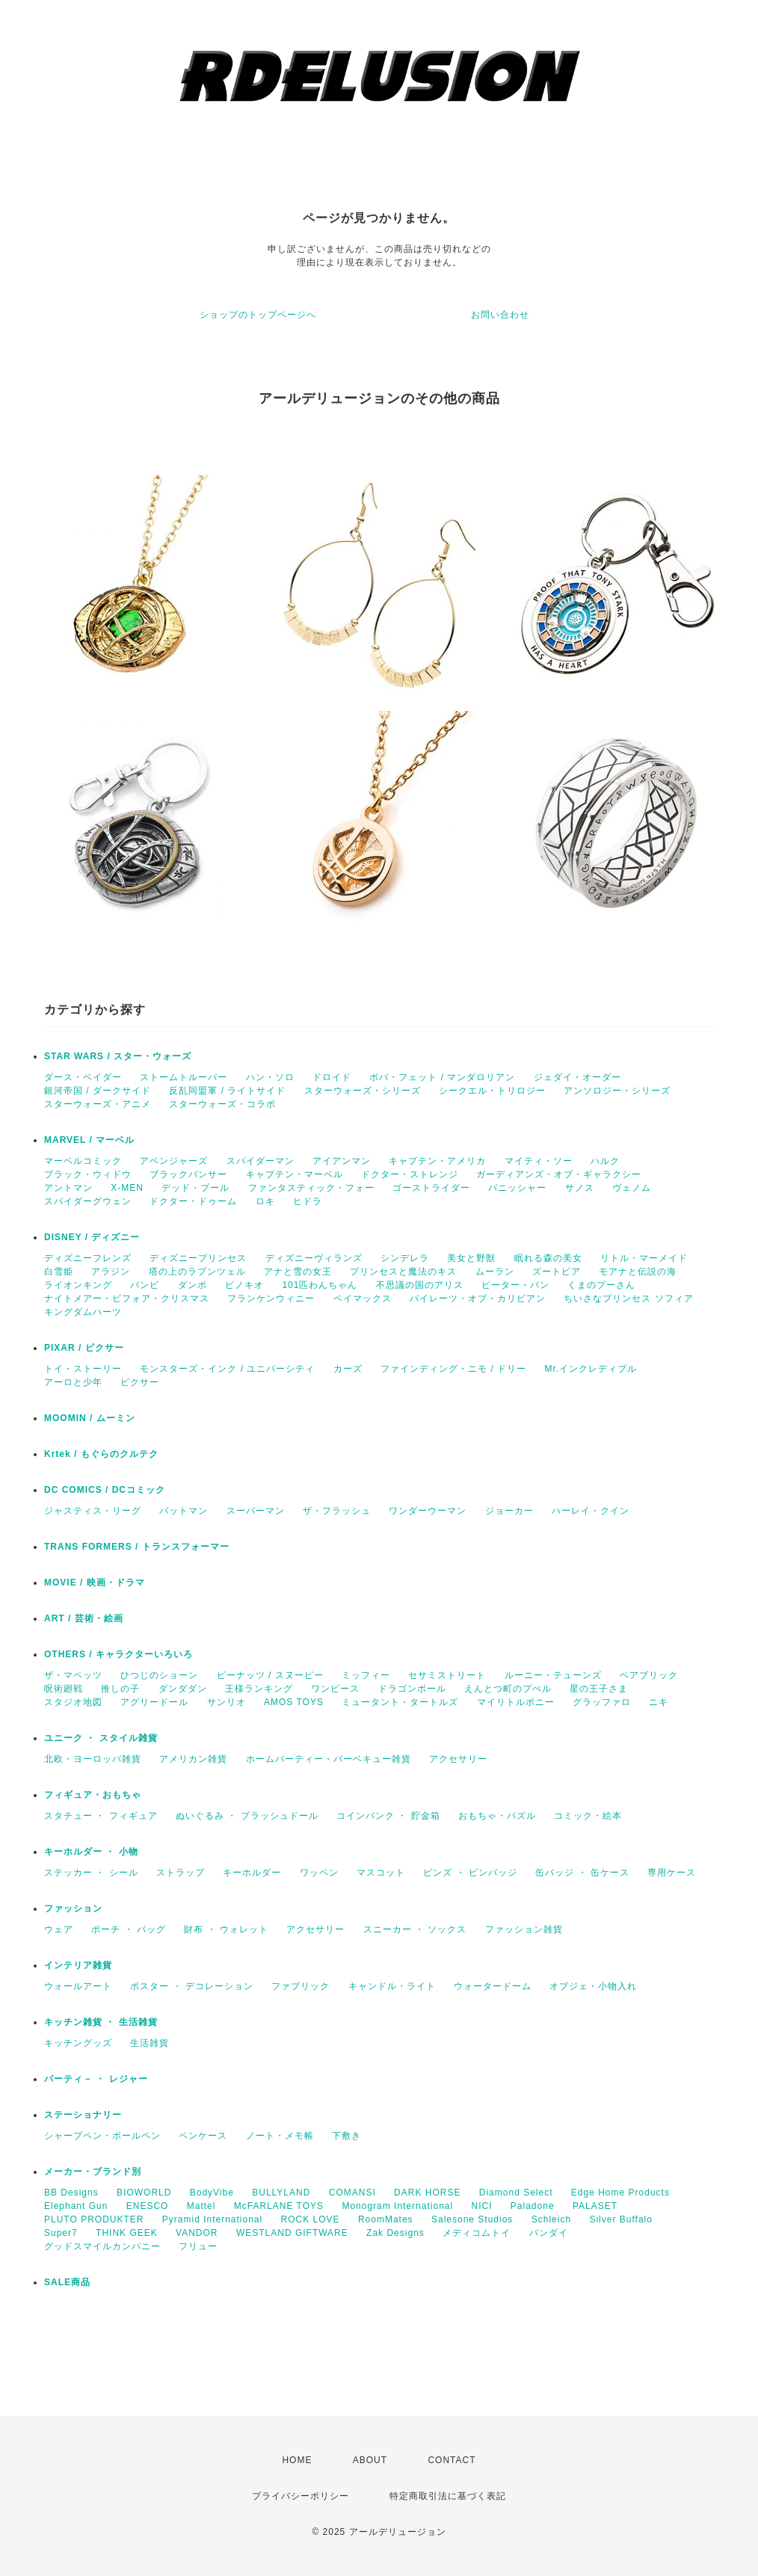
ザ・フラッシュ (337, 1511)
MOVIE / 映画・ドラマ (94, 1582)
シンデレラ (404, 1258)
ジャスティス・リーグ (92, 1511)
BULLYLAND (281, 2192)
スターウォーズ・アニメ (97, 1104)
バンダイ (548, 2233)
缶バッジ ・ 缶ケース (582, 1872)
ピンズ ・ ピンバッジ (470, 1872)
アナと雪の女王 (298, 1271)
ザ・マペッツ (73, 1675)
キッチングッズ (78, 2043)
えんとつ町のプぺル (508, 1688)
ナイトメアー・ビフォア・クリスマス (126, 1298)
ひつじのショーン (159, 1675)
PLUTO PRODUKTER (94, 2219)
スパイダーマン (261, 1161)
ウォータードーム (492, 1986)
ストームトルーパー (183, 1077)
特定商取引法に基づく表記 (447, 2496)
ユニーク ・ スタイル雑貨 (101, 1738)
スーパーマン (256, 1511)
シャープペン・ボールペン (102, 2135)
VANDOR (197, 2233)
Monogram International (397, 2206)
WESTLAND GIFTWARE (292, 2233)
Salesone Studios (472, 2219)
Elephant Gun (76, 2206)
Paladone (533, 2206)
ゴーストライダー (431, 1188)
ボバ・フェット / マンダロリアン (442, 1077)
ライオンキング (78, 1285)
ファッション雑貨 (524, 1929)
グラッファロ (602, 1702)
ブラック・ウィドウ (88, 1174)
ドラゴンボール (412, 1688)
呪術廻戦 (63, 1688)
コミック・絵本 (588, 1816)
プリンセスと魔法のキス (403, 1271)
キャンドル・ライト (392, 1986)
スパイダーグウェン (88, 1201)
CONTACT (451, 2460)
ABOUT (370, 2460)
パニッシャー (517, 1188)
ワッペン (319, 1872)
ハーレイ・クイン (590, 1511)
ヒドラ (307, 1201)
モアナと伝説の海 (638, 1271)
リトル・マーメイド (644, 1258)
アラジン (110, 1271)
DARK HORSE (427, 2192)
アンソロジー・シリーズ (617, 1090)
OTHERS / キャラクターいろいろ (118, 1654)
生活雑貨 (149, 2043)
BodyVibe (212, 2192)
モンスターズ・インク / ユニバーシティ (227, 1369)
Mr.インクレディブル (590, 1369)
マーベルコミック (83, 1161)
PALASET (595, 2206)
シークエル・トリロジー (492, 1090)
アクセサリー (458, 1759)
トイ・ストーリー (83, 1369)
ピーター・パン (515, 1285)
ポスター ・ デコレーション (191, 1986)
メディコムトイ (477, 2233)
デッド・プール (195, 1188)
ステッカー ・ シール (91, 1872)
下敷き (346, 2135)
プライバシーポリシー (300, 2496)
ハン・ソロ (270, 1077)
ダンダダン (182, 1688)
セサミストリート (447, 1675)
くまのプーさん (601, 1285)
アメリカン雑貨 (193, 1759)
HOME (297, 2460)
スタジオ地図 (73, 1702)
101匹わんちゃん (319, 1285)
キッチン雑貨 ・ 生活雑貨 (101, 2022)
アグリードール (154, 1702)
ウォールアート (78, 1986)
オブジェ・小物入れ (593, 1986)
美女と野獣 (471, 1258)
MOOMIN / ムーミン (89, 1418)
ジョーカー (509, 1511)
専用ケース (671, 1872)
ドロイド (331, 1077)
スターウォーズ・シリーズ (362, 1090)
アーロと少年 (73, 1382)
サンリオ (226, 1702)
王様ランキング (259, 1688)
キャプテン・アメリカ (437, 1161)
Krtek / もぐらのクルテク (101, 1454)
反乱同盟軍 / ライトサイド (227, 1090)
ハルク (605, 1161)
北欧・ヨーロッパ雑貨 (92, 1759)
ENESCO (147, 2206)
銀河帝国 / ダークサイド (97, 1090)
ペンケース (203, 2135)
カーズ (348, 1369)
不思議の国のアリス (419, 1285)
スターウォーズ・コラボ (222, 1104)
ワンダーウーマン (427, 1511)
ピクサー (139, 1382)
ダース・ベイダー (83, 1077)
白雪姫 (58, 1271)
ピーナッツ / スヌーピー (270, 1675)
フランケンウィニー (271, 1298)
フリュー (198, 2246)
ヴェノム (631, 1188)
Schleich (551, 2219)
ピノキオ (244, 1285)
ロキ (265, 1201)
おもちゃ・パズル (497, 1816)
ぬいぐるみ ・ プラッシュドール (247, 1816)
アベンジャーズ (174, 1161)
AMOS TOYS (294, 1702)
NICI (482, 2206)
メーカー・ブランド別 (92, 2171)
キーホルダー (252, 1872)
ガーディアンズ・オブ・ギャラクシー (558, 1174)
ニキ (658, 1702)
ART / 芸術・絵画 (83, 1618)
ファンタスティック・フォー (311, 1188)
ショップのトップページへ (258, 314)
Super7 (61, 2233)
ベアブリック (649, 1675)
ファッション (73, 1908)
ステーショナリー (83, 2115)
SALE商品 (67, 2282)
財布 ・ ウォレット (226, 1929)
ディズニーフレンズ (88, 1258)
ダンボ (192, 1285)
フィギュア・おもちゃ (92, 1795)
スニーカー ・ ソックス (415, 1929)
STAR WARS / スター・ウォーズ (117, 1056)
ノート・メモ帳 (280, 2135)
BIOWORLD (144, 2192)
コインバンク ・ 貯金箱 (388, 1816)
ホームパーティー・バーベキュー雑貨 (328, 1759)
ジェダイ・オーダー (577, 1077)
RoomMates (385, 2219)
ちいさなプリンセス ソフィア (628, 1298)
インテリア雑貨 (78, 1965)
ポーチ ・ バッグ (128, 1929)
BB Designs (71, 2192)
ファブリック (300, 1986)
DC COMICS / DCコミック (104, 1490)
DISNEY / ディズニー (92, 1237)
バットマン (183, 1511)
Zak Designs (395, 2233)
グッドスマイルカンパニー (102, 2246)
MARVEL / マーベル (89, 1140)
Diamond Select (516, 2192)
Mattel (201, 2206)
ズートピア (556, 1271)
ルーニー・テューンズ (553, 1675)
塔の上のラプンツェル (197, 1271)
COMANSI (352, 2192)
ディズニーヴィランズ (314, 1258)
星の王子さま (599, 1688)
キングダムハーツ (83, 1312)
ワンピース (335, 1688)
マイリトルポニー (516, 1702)
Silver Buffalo (620, 2219)
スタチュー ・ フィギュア (101, 1816)
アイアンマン (341, 1161)
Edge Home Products (620, 2192)
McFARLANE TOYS (279, 2206)
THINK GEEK (127, 2233)
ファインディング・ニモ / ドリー (453, 1369)
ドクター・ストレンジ (409, 1174)
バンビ (144, 1285)
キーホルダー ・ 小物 (91, 1851)
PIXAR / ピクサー (84, 1348)
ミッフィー (366, 1675)
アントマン (68, 1188)
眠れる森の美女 (548, 1258)
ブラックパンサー (188, 1174)
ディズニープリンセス (198, 1258)
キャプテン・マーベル (294, 1174)
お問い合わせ (500, 314)
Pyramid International (212, 2219)
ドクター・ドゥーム (193, 1201)
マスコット (381, 1872)
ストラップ (180, 1872)
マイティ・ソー (539, 1161)
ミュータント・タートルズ (400, 1702)
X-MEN (127, 1188)
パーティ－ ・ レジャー (96, 2079)
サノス (579, 1188)
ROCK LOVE (310, 2219)
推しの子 (120, 1688)
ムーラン (494, 1271)
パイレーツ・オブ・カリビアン (478, 1298)
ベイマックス (362, 1298)
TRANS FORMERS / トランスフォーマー (136, 1546)
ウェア (58, 1929)
